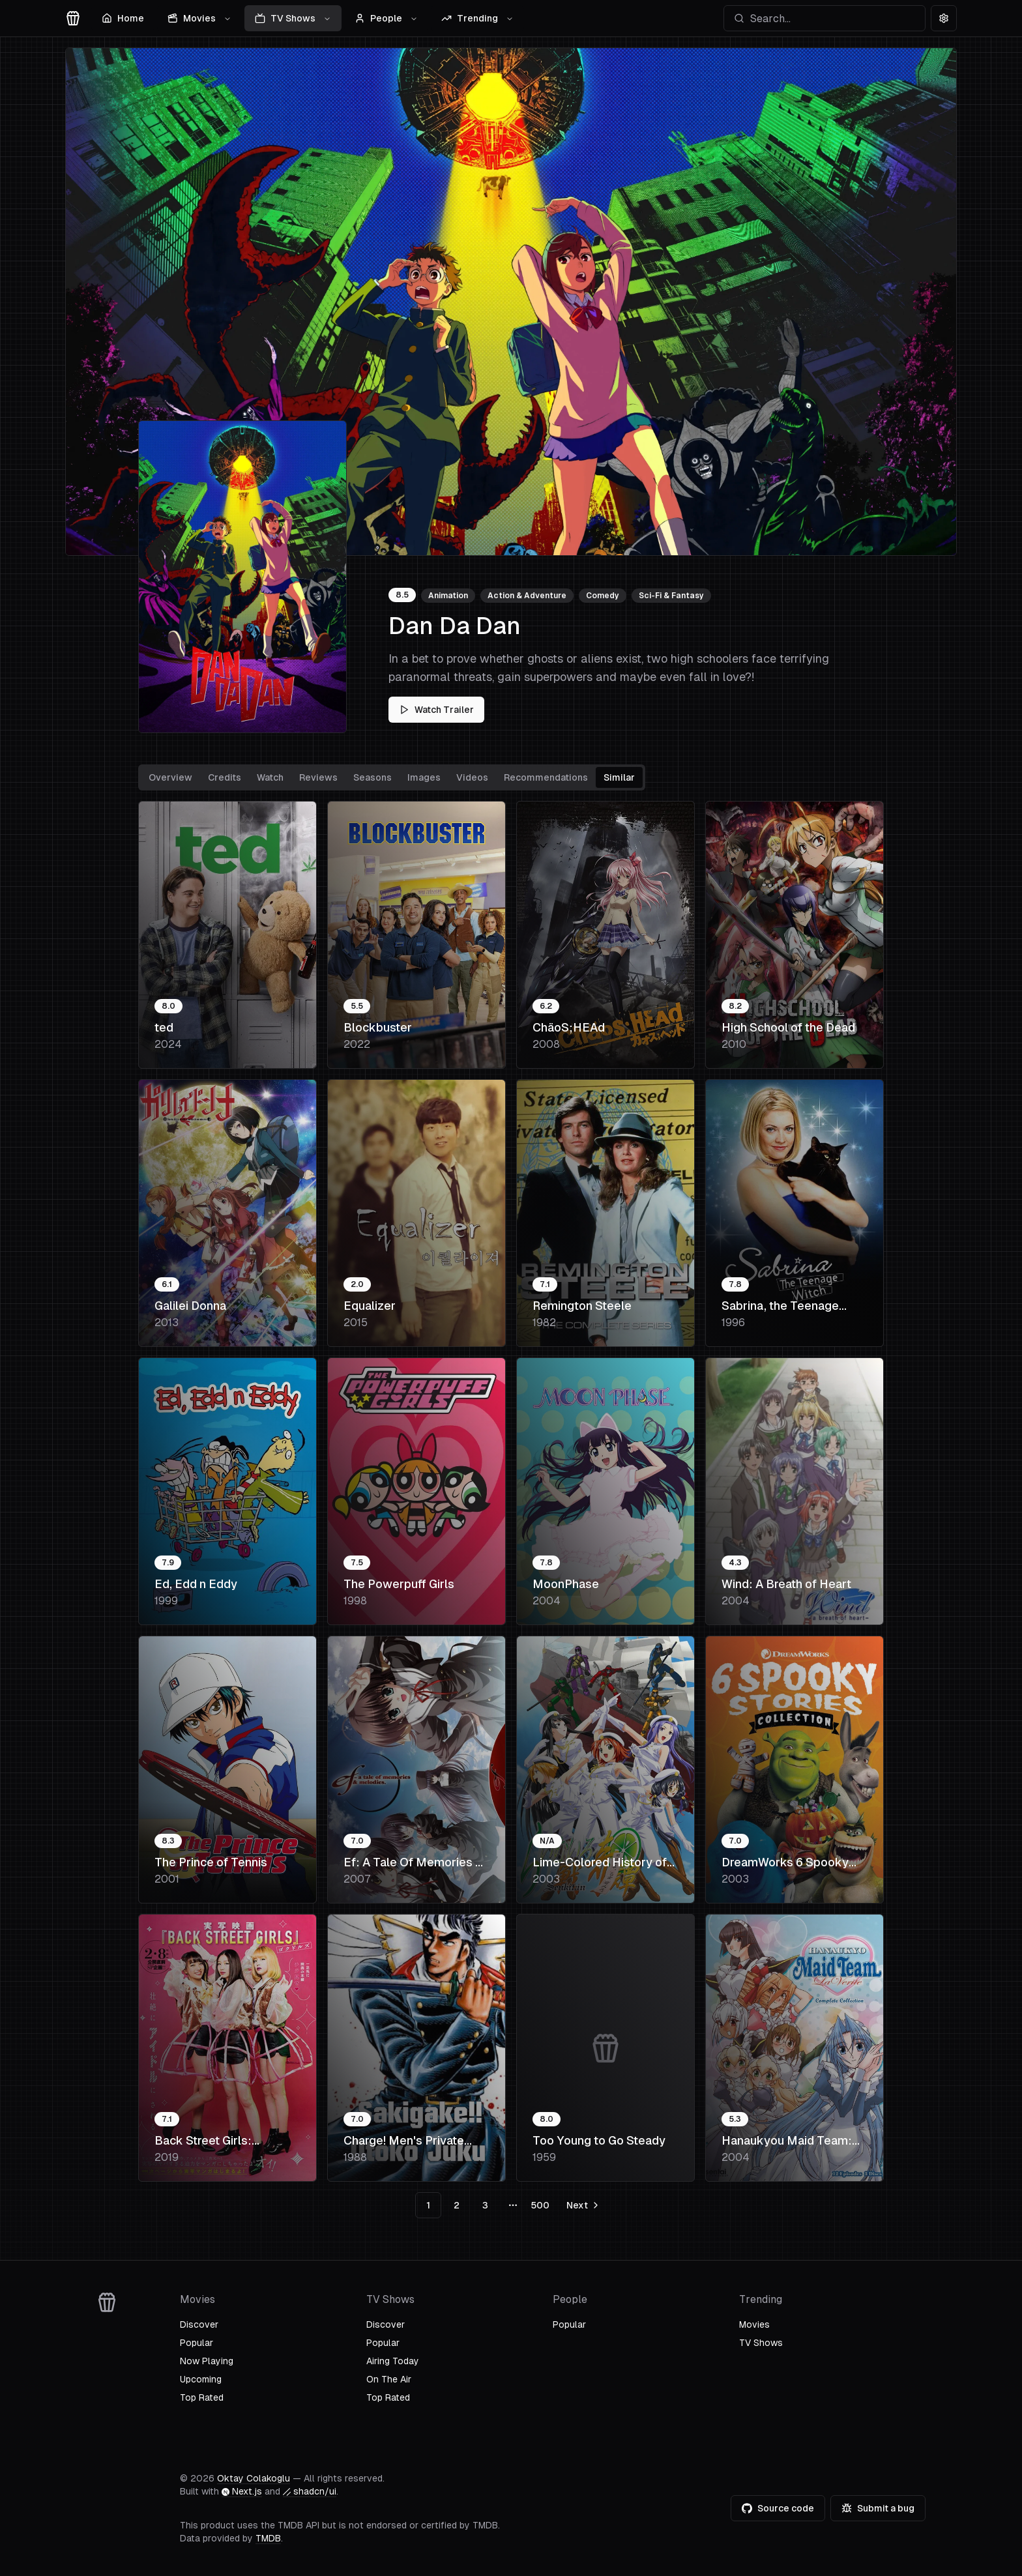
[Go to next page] (581, 2205)
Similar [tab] (619, 777)
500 (540, 2205)
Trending (477, 18)
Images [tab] (424, 777)
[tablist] (391, 777)
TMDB (268, 2538)
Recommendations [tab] (546, 777)
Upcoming (201, 2379)
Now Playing (206, 2361)
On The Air (388, 2379)
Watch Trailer (436, 709)
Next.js (242, 2491)
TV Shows (293, 18)
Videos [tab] (472, 777)
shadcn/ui (309, 2491)
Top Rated (202, 2397)
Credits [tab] (224, 777)
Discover (199, 2324)
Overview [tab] (170, 777)
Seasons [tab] (372, 777)
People (386, 18)
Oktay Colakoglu (253, 2478)
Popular (196, 2342)
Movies (199, 18)
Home (123, 18)
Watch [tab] (270, 777)
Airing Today (392, 2361)
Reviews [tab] (318, 777)
